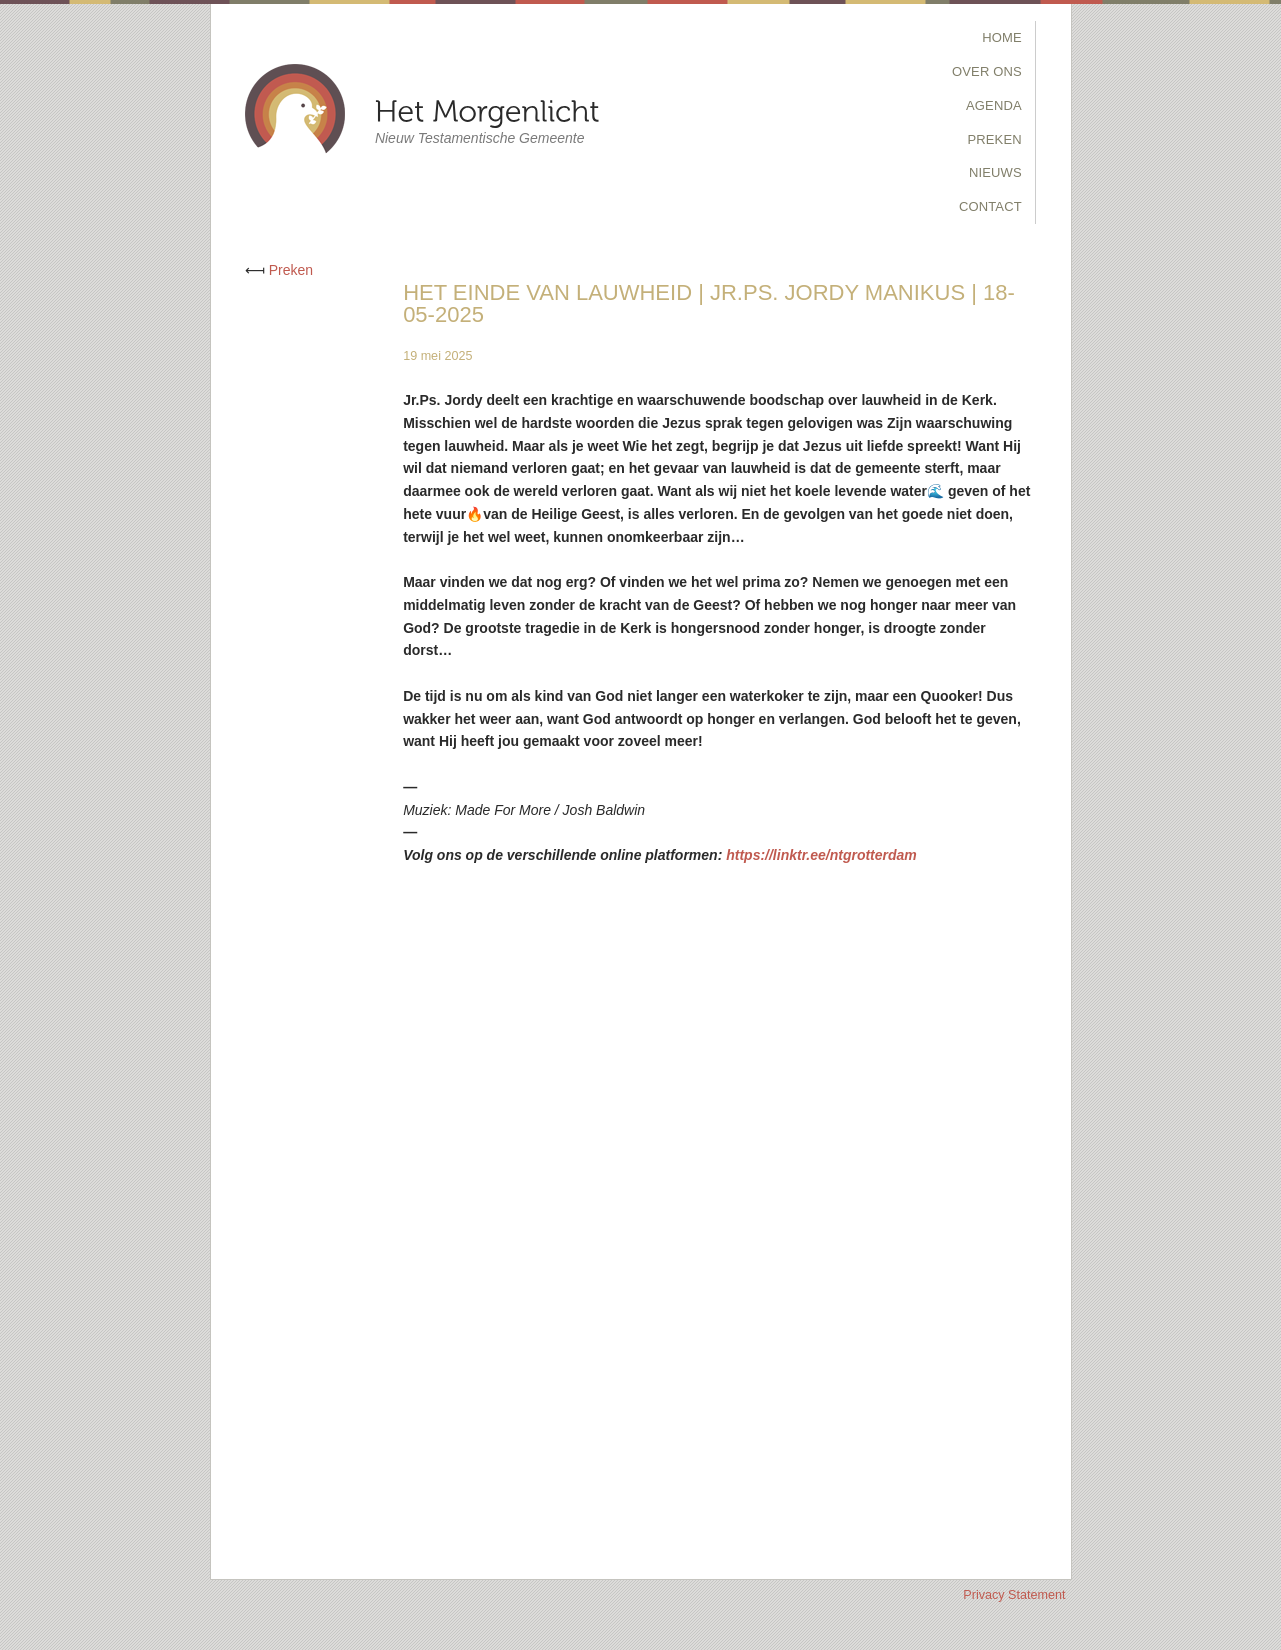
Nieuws (995, 172)
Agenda (994, 105)
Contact (990, 206)
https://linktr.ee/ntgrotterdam (821, 855)
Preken (994, 139)
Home (1002, 37)
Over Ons (987, 71)
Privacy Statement (1014, 1595)
